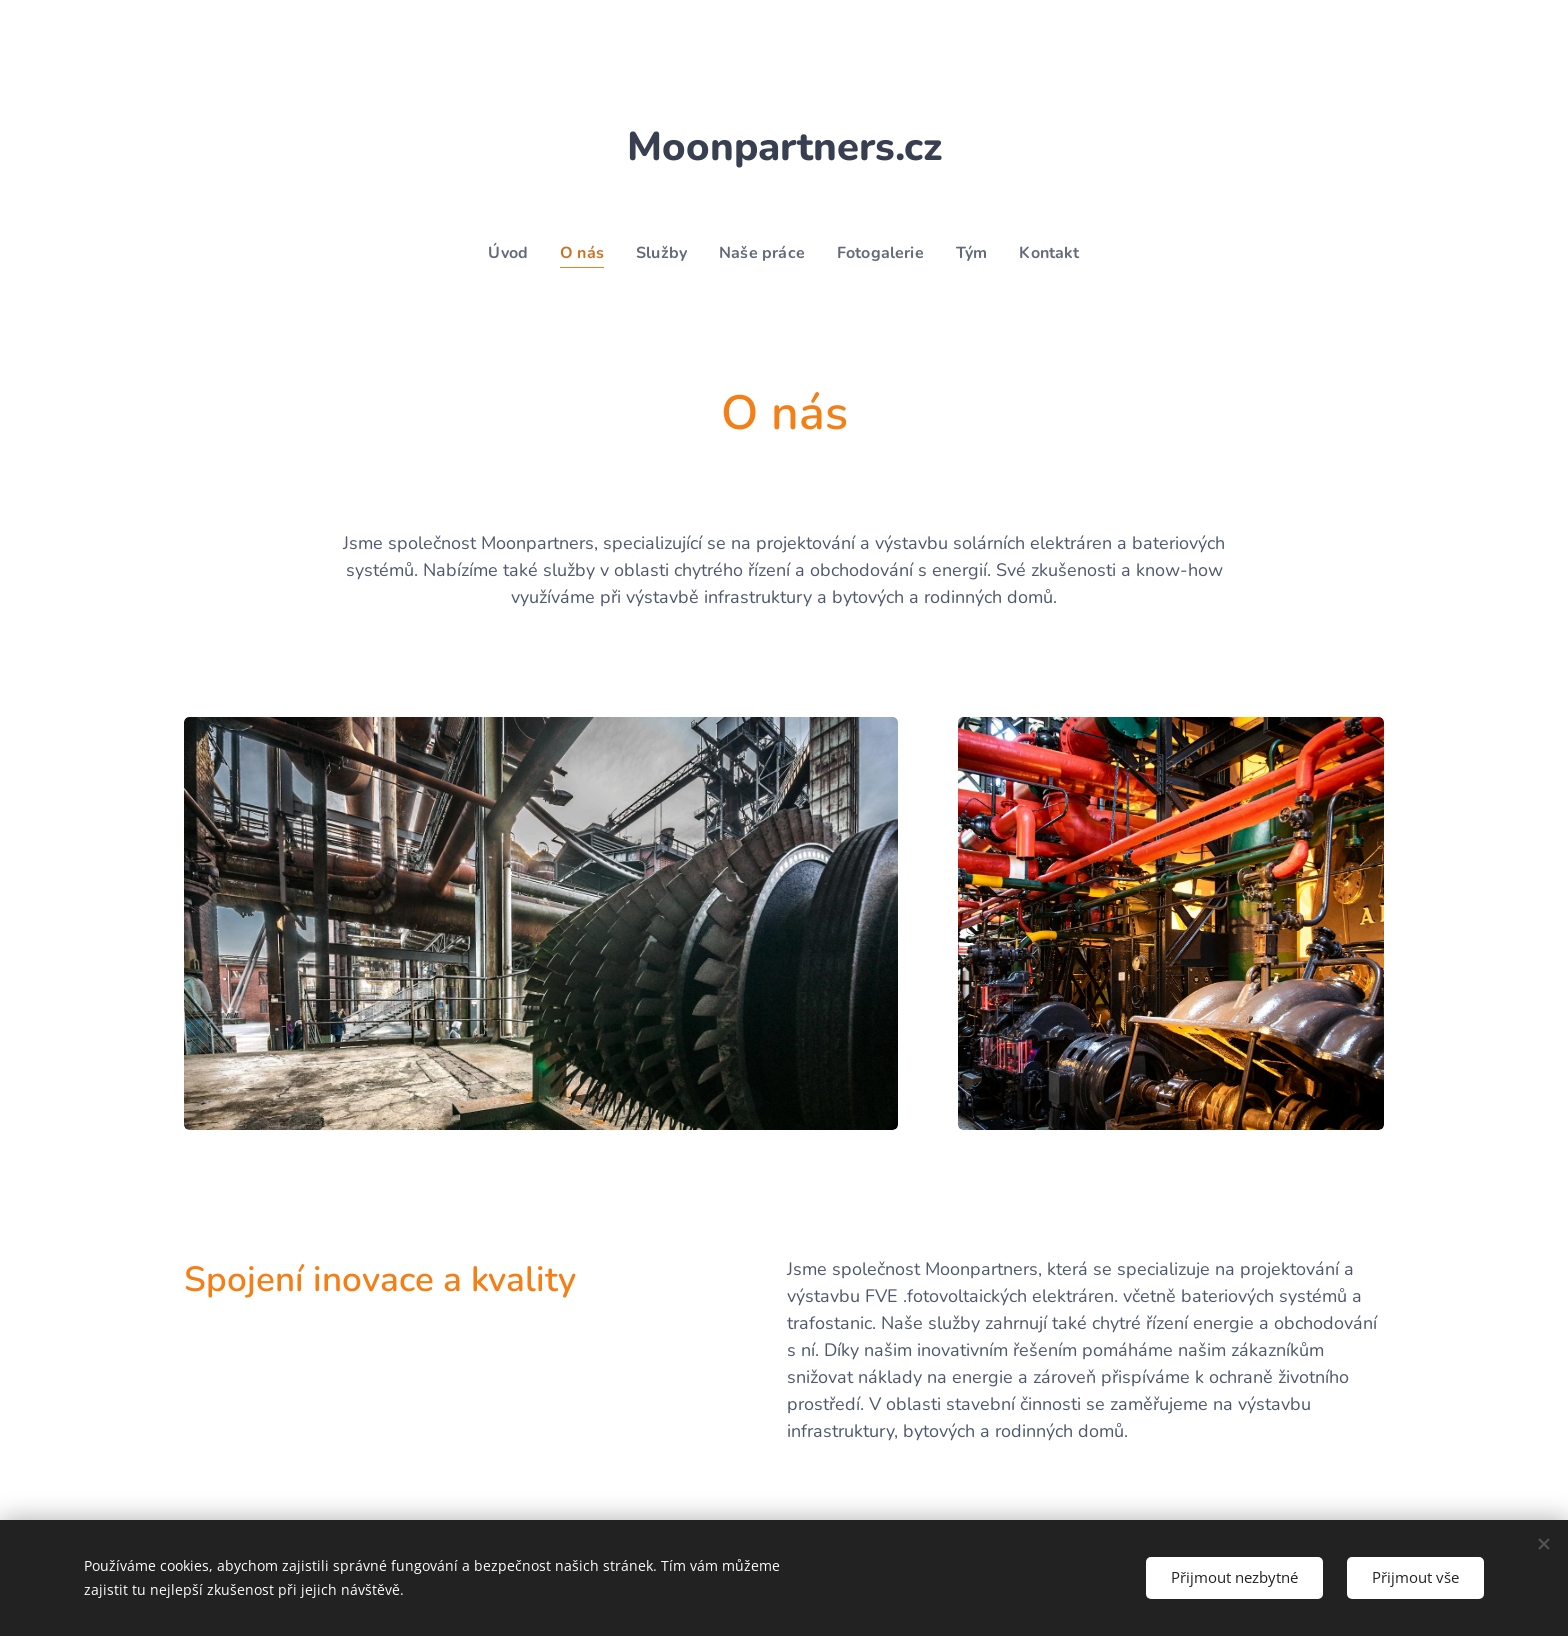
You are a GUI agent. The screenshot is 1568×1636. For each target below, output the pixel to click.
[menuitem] (503, 253)
